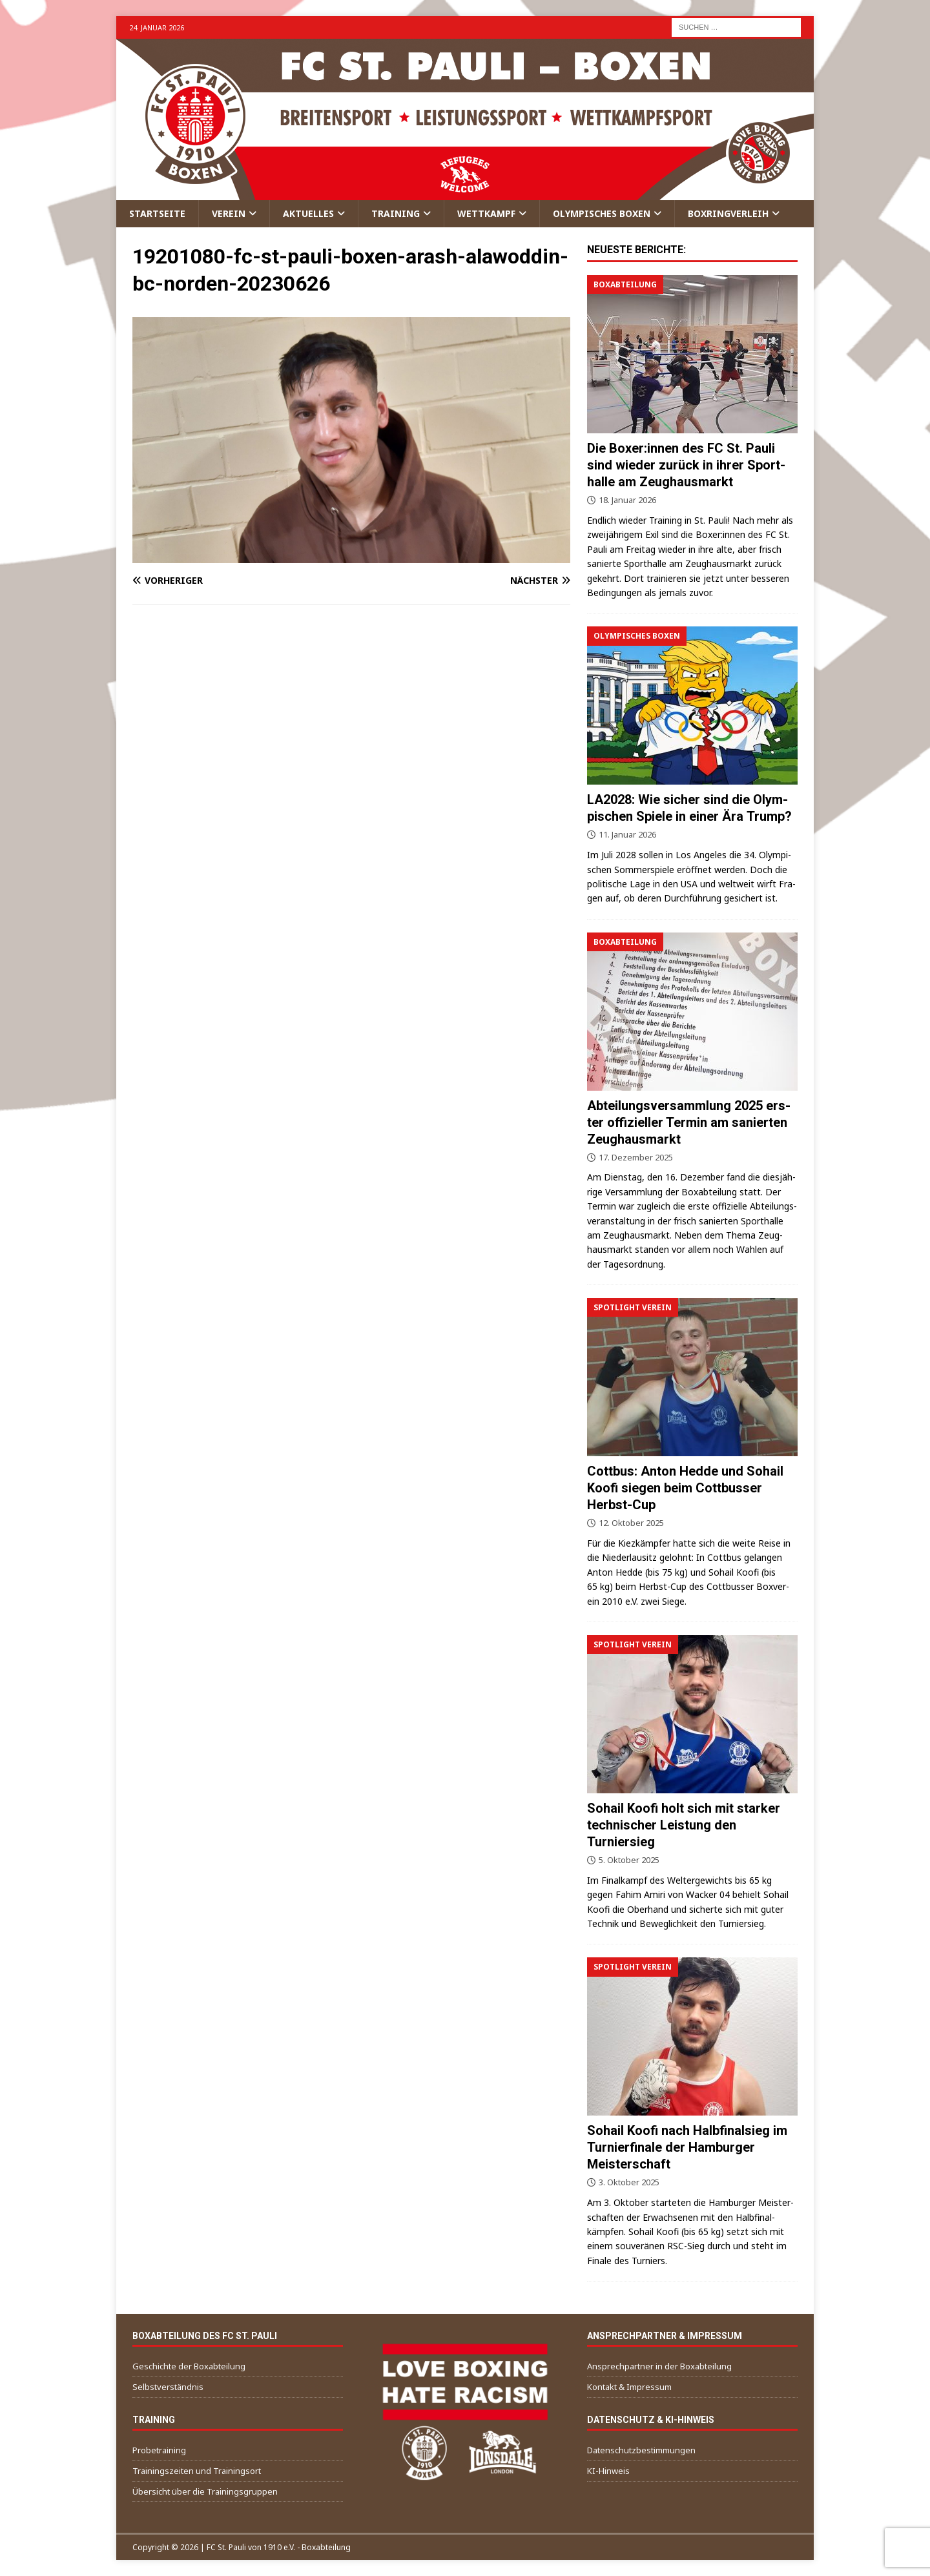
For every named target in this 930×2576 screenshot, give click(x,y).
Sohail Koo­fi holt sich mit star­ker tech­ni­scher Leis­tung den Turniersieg (683, 1825)
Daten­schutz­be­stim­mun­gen (641, 2450)
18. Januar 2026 (627, 500)
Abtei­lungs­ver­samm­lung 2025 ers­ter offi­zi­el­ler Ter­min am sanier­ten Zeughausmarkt (688, 1122)
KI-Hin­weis (608, 2471)
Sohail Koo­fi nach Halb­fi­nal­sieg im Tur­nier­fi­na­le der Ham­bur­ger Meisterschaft (687, 2147)
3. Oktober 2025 (629, 2182)
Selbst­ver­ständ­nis (167, 2387)
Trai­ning (395, 213)
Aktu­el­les (308, 213)
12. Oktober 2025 (631, 1523)
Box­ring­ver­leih (728, 213)
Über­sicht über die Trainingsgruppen (205, 2491)
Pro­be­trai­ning (159, 2450)
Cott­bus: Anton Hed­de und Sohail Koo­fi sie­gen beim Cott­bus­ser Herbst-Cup (685, 1487)
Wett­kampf (486, 213)
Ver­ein (228, 213)
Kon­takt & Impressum (629, 2387)
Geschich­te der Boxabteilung (188, 2366)
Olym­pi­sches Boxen (601, 213)
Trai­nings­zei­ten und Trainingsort (196, 2471)
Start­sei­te (157, 213)
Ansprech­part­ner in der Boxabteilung (659, 2366)
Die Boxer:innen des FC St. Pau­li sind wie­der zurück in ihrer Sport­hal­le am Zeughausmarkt (686, 464)
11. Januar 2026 (627, 834)
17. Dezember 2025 (636, 1157)
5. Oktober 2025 (629, 1860)
